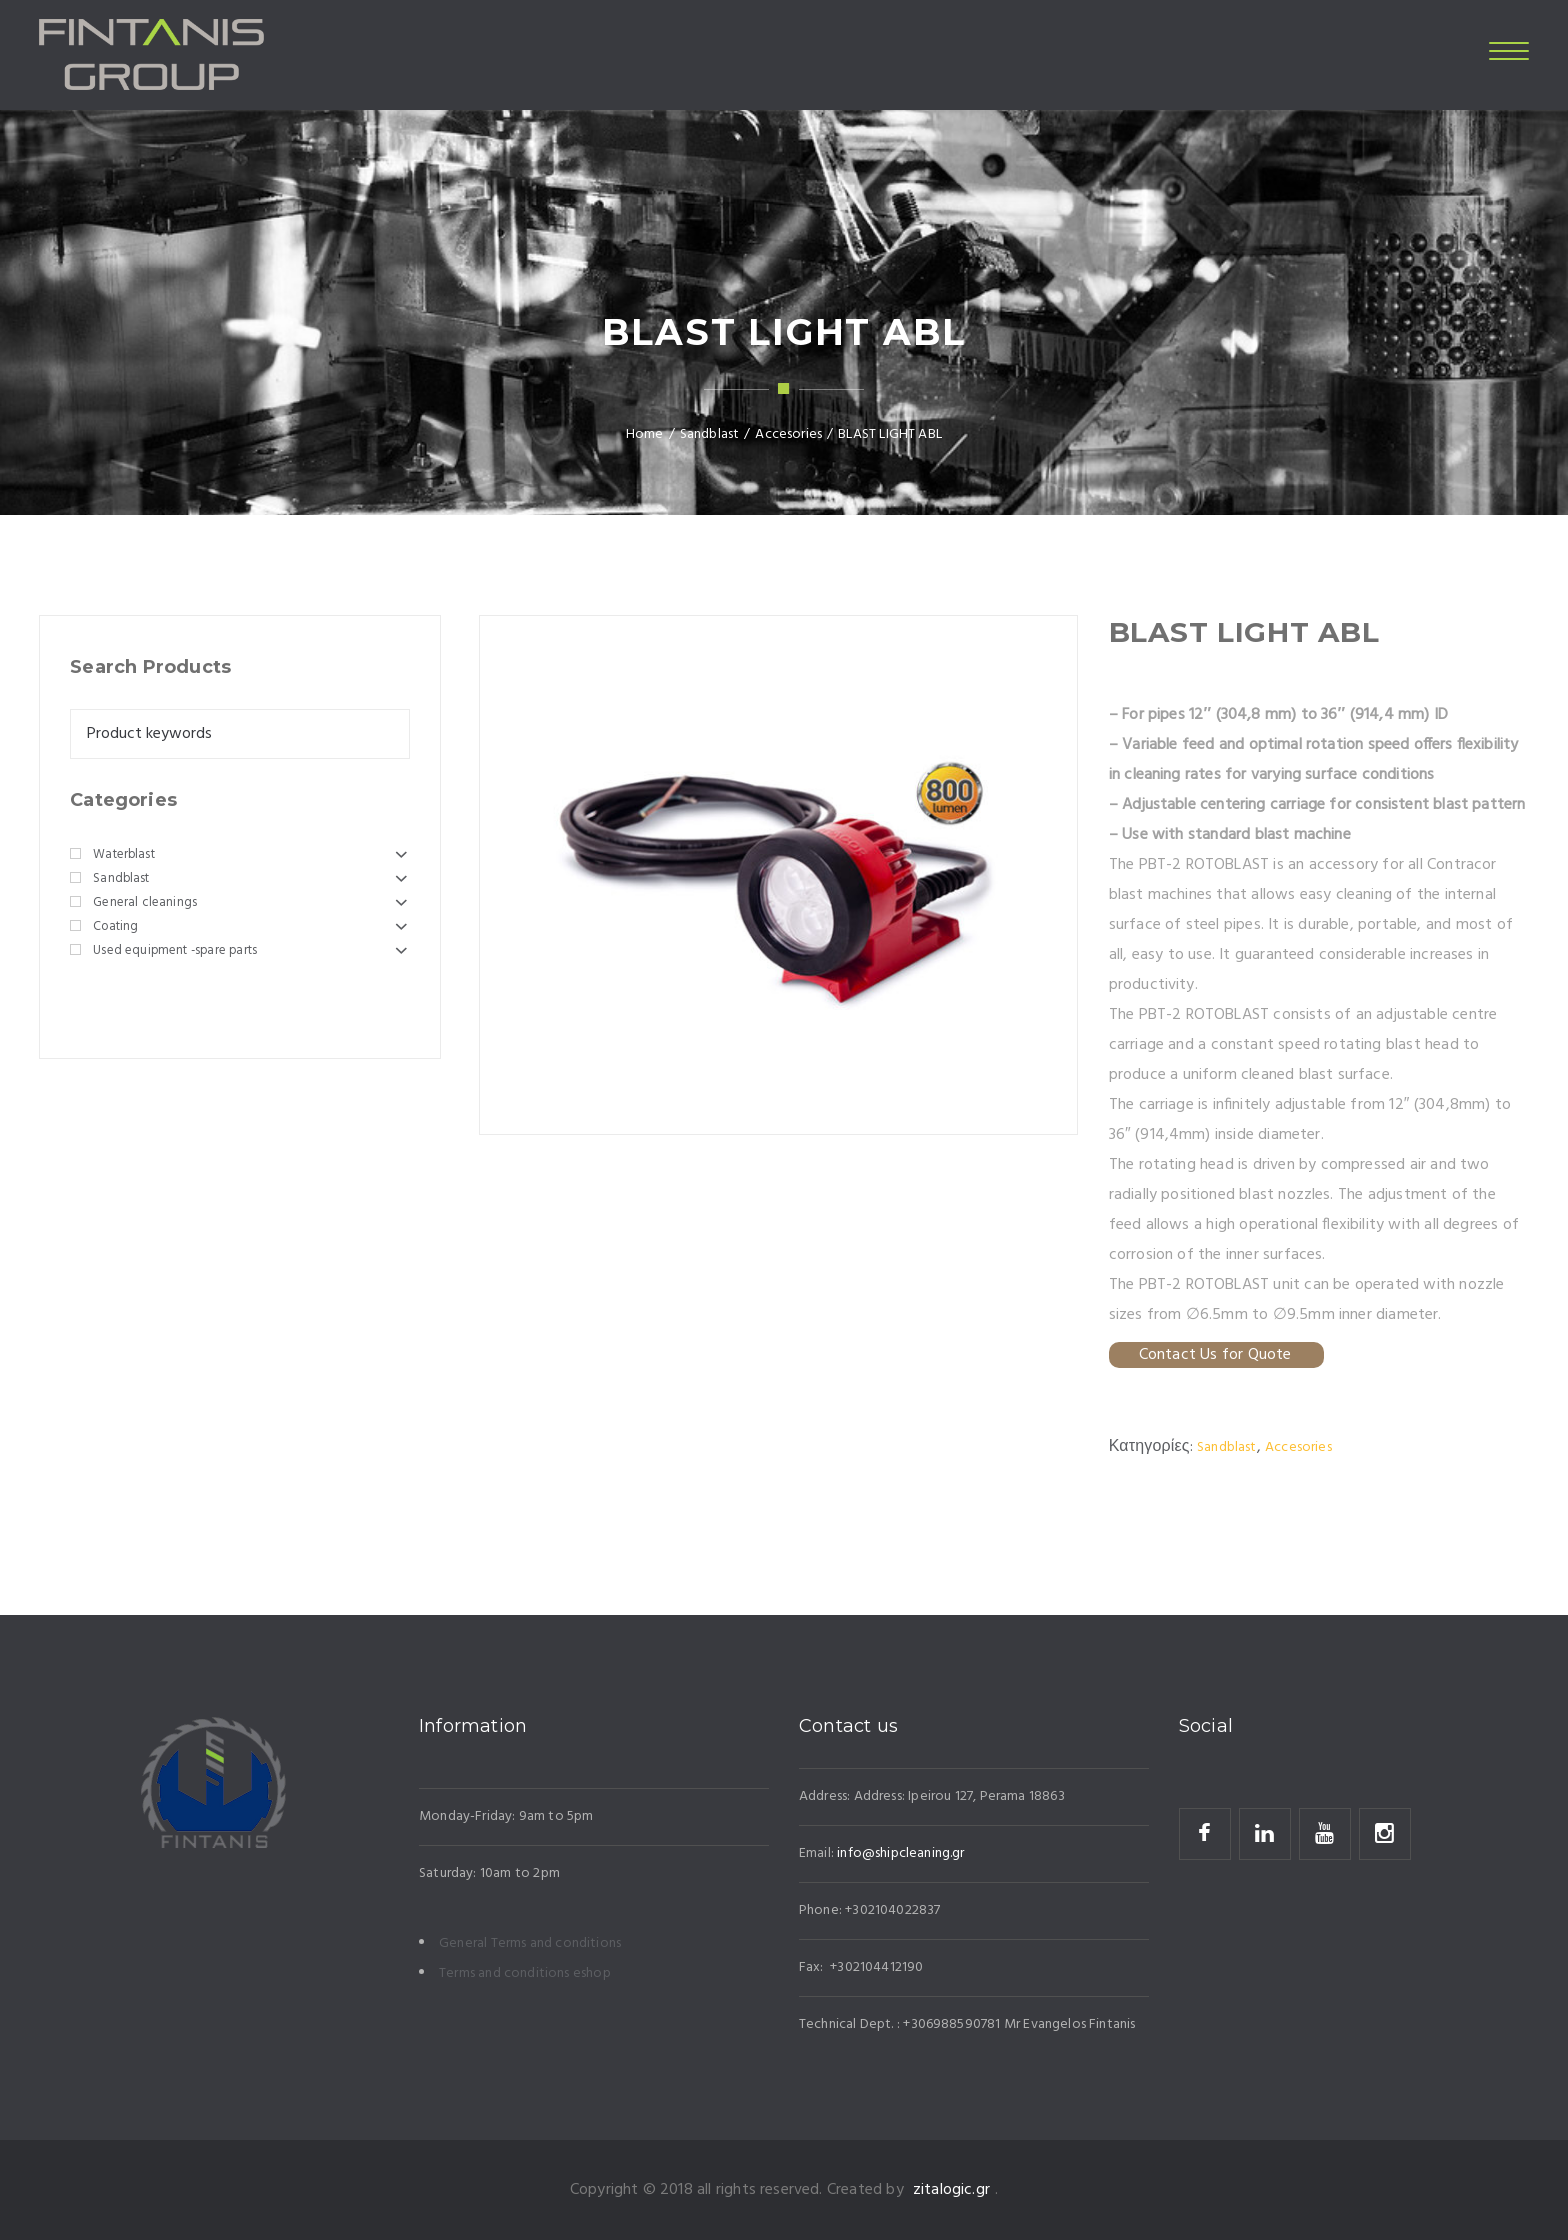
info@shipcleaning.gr (900, 1853)
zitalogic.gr (951, 2190)
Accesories (1298, 1447)
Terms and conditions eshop (525, 1973)
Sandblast (1226, 1447)
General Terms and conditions (530, 1943)
